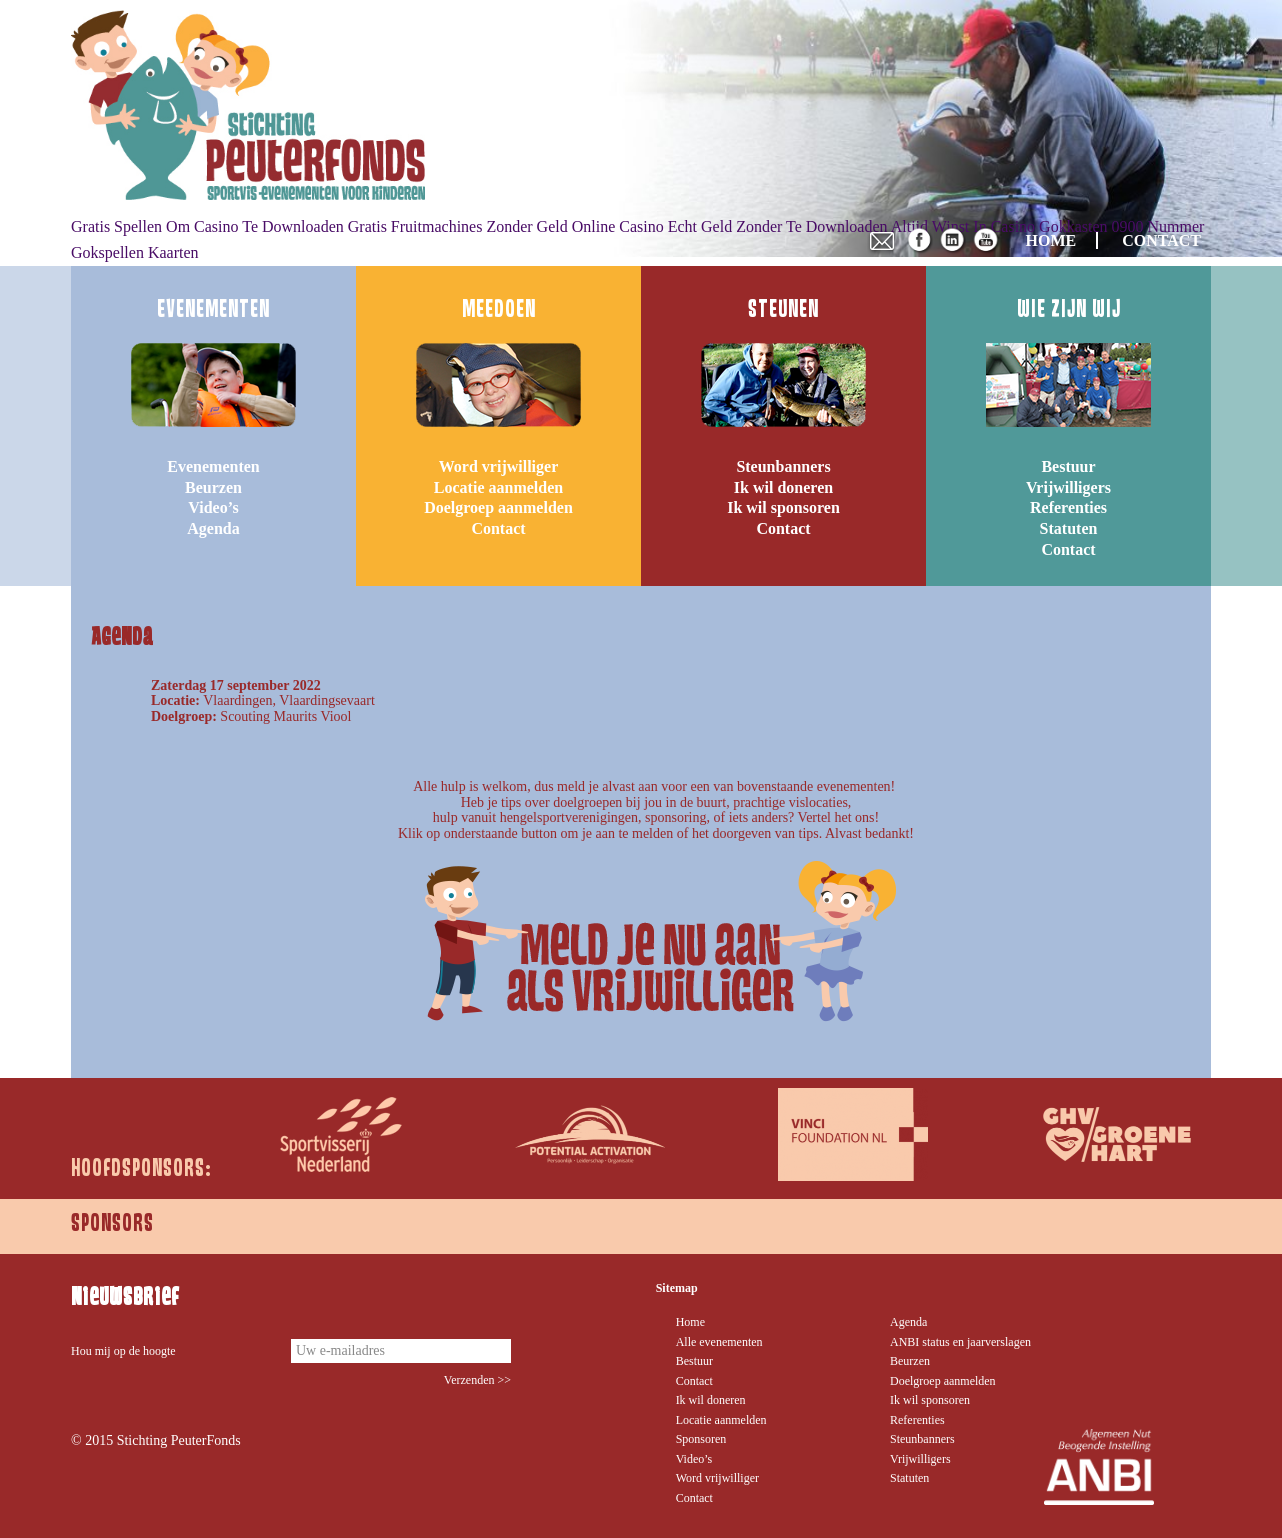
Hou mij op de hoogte (123, 1351)
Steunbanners (783, 466)
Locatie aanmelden (498, 487)
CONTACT (1161, 240)
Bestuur (1068, 466)
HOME (1051, 240)
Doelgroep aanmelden (498, 507)
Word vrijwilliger (499, 466)
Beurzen (213, 487)
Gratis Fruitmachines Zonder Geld (458, 226)
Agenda (213, 528)
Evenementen (213, 466)
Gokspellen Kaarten (135, 252)
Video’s (213, 507)
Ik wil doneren (783, 487)
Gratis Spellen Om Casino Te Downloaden (207, 226)
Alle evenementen (719, 1342)
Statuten (1069, 528)
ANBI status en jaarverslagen (960, 1342)
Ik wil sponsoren (783, 507)
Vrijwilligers (1068, 487)
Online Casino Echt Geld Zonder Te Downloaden (730, 226)
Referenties (1068, 507)
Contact (498, 528)
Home (690, 1322)
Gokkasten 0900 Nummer (1121, 226)
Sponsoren (701, 1439)
